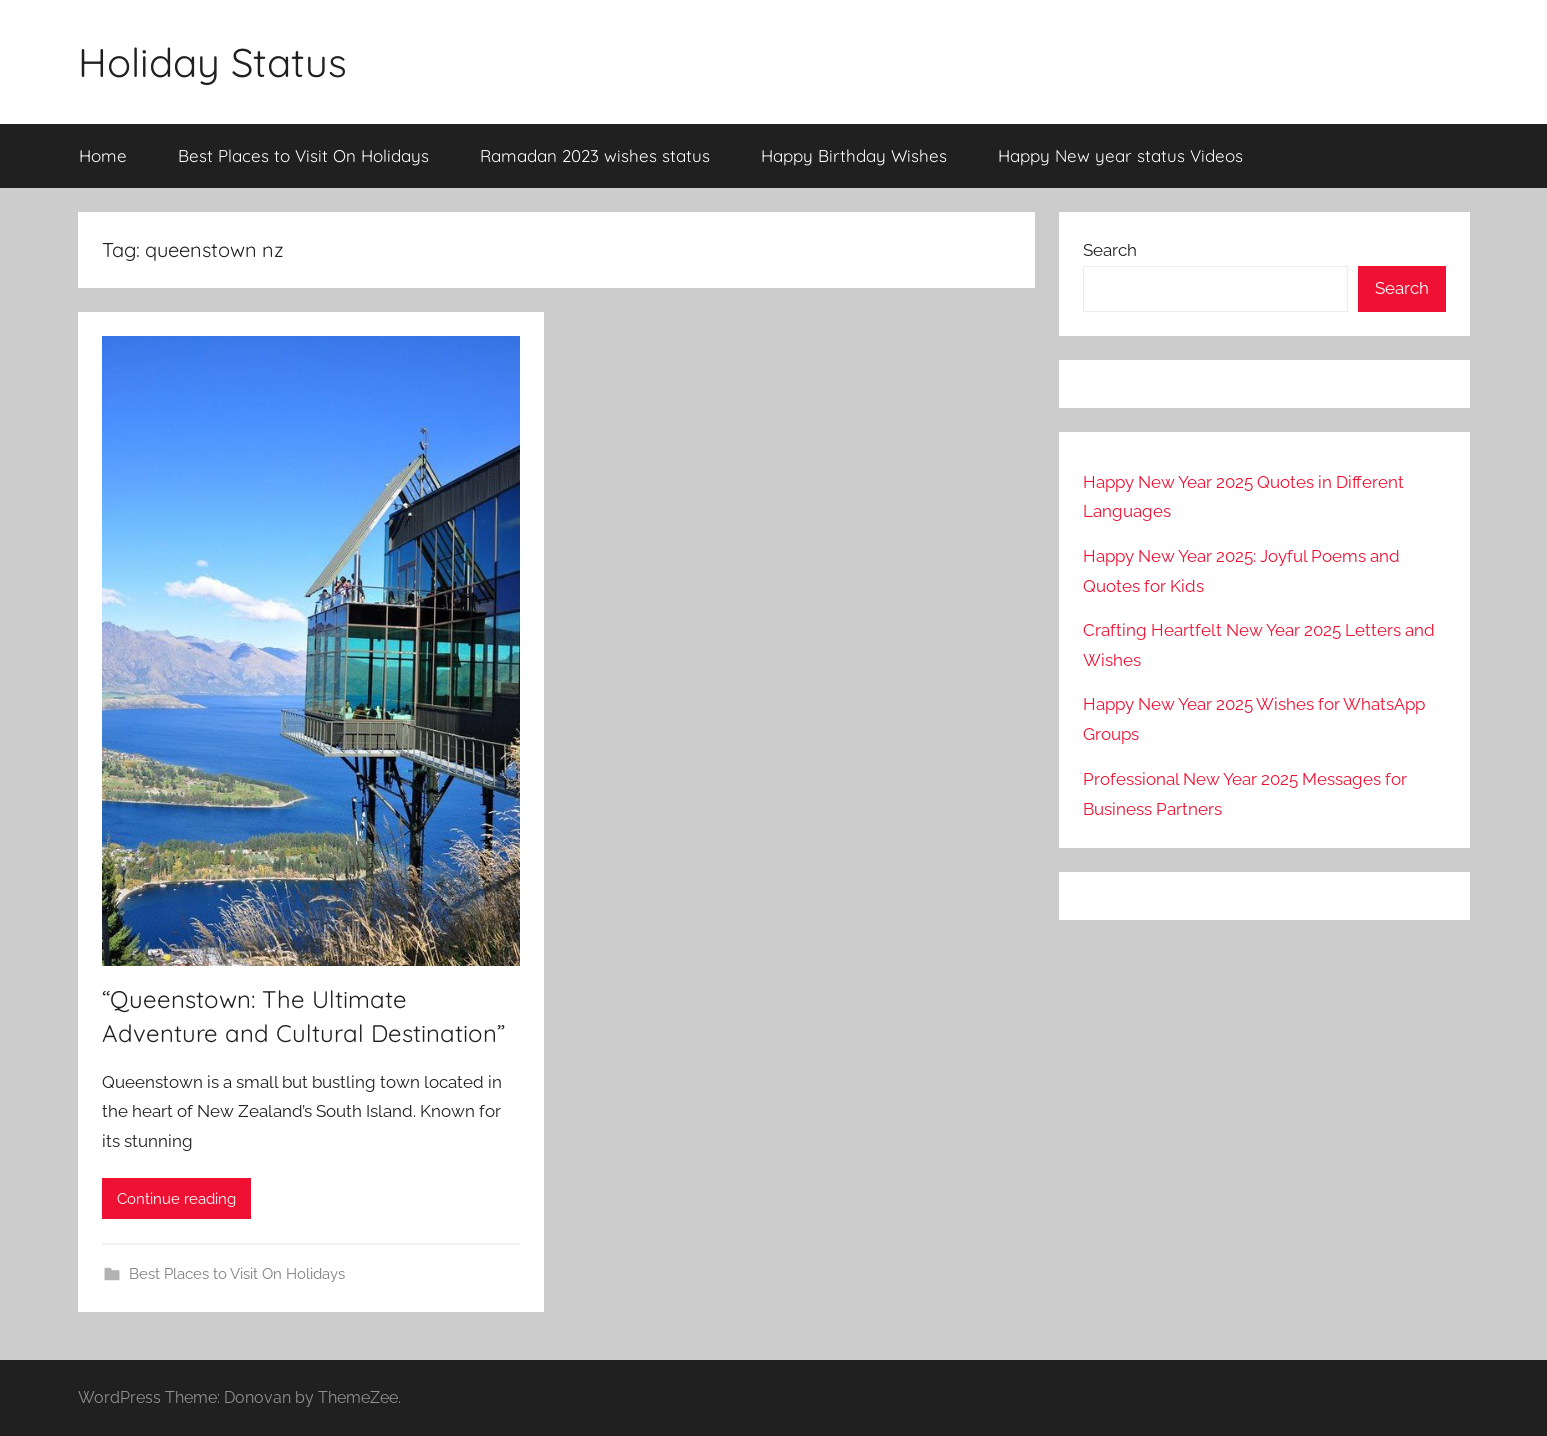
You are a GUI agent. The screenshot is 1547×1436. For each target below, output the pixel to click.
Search (1110, 250)
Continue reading (176, 1199)
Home (103, 155)
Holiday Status (212, 62)
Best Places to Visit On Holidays (303, 155)
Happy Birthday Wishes (854, 155)
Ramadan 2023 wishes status (595, 155)
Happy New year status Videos (1120, 155)
